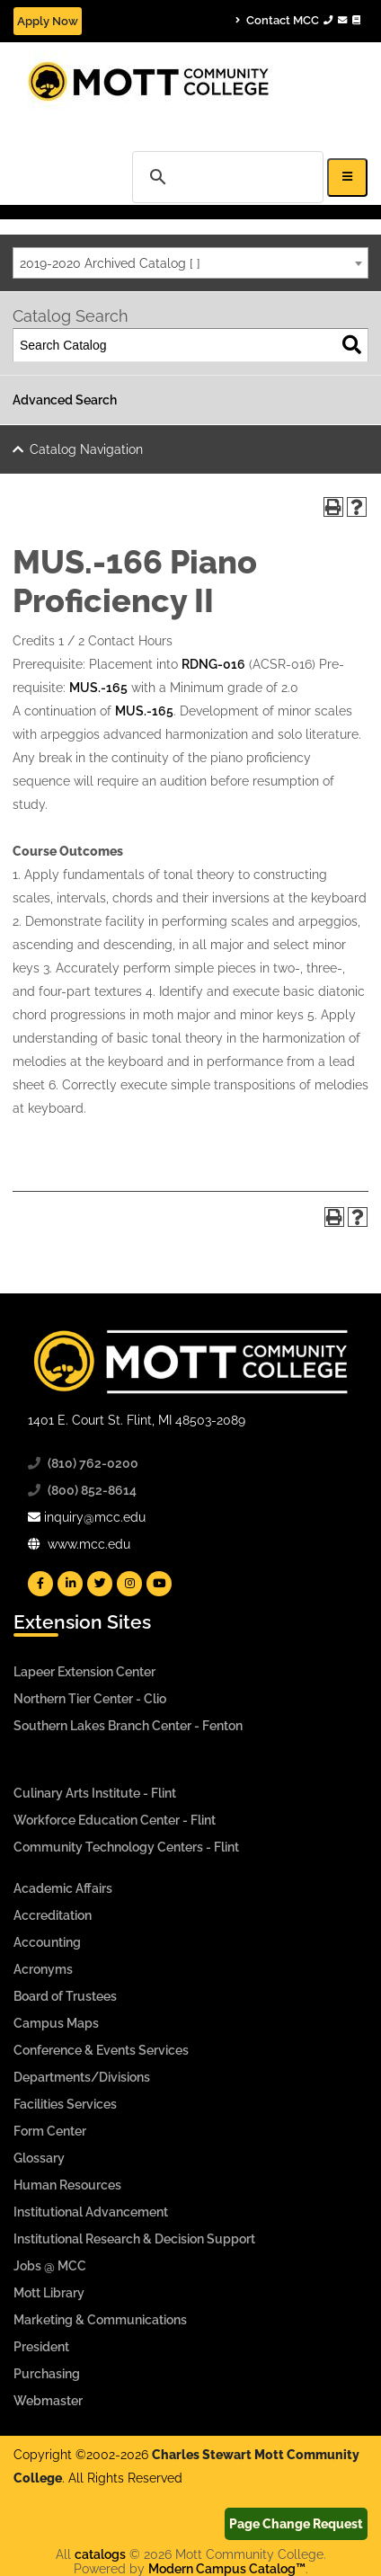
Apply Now (47, 21)
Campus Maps (56, 2023)
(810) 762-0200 (93, 1463)
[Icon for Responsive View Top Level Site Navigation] (347, 177)
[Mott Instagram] (129, 1583)
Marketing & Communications (100, 2320)
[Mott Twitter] (99, 1583)
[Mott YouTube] (159, 1583)
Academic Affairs (62, 1888)
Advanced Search (65, 400)
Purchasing (46, 2374)
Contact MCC (297, 20)
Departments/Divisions (81, 2077)
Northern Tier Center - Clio (89, 1699)
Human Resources (67, 2185)
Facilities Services (65, 2104)
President (41, 2347)
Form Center (49, 2131)
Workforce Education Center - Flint (114, 1820)
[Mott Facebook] (40, 1583)
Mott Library (48, 2293)
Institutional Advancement (90, 2212)
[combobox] (190, 263)
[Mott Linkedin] (70, 1583)
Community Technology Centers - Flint (126, 1847)
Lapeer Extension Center (84, 1672)
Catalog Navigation (86, 449)
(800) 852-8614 (92, 1490)
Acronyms (43, 1969)
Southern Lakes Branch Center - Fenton (128, 1726)
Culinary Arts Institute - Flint (94, 1793)
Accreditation (52, 1915)
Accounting (47, 1942)
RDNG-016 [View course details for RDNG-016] (213, 664)
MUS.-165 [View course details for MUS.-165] (98, 687)
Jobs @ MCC (49, 2266)
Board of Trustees (65, 1996)
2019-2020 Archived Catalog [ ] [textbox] (110, 263)
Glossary (39, 2158)
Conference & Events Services (101, 2050)
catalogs (100, 2554)
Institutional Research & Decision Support (134, 2239)
